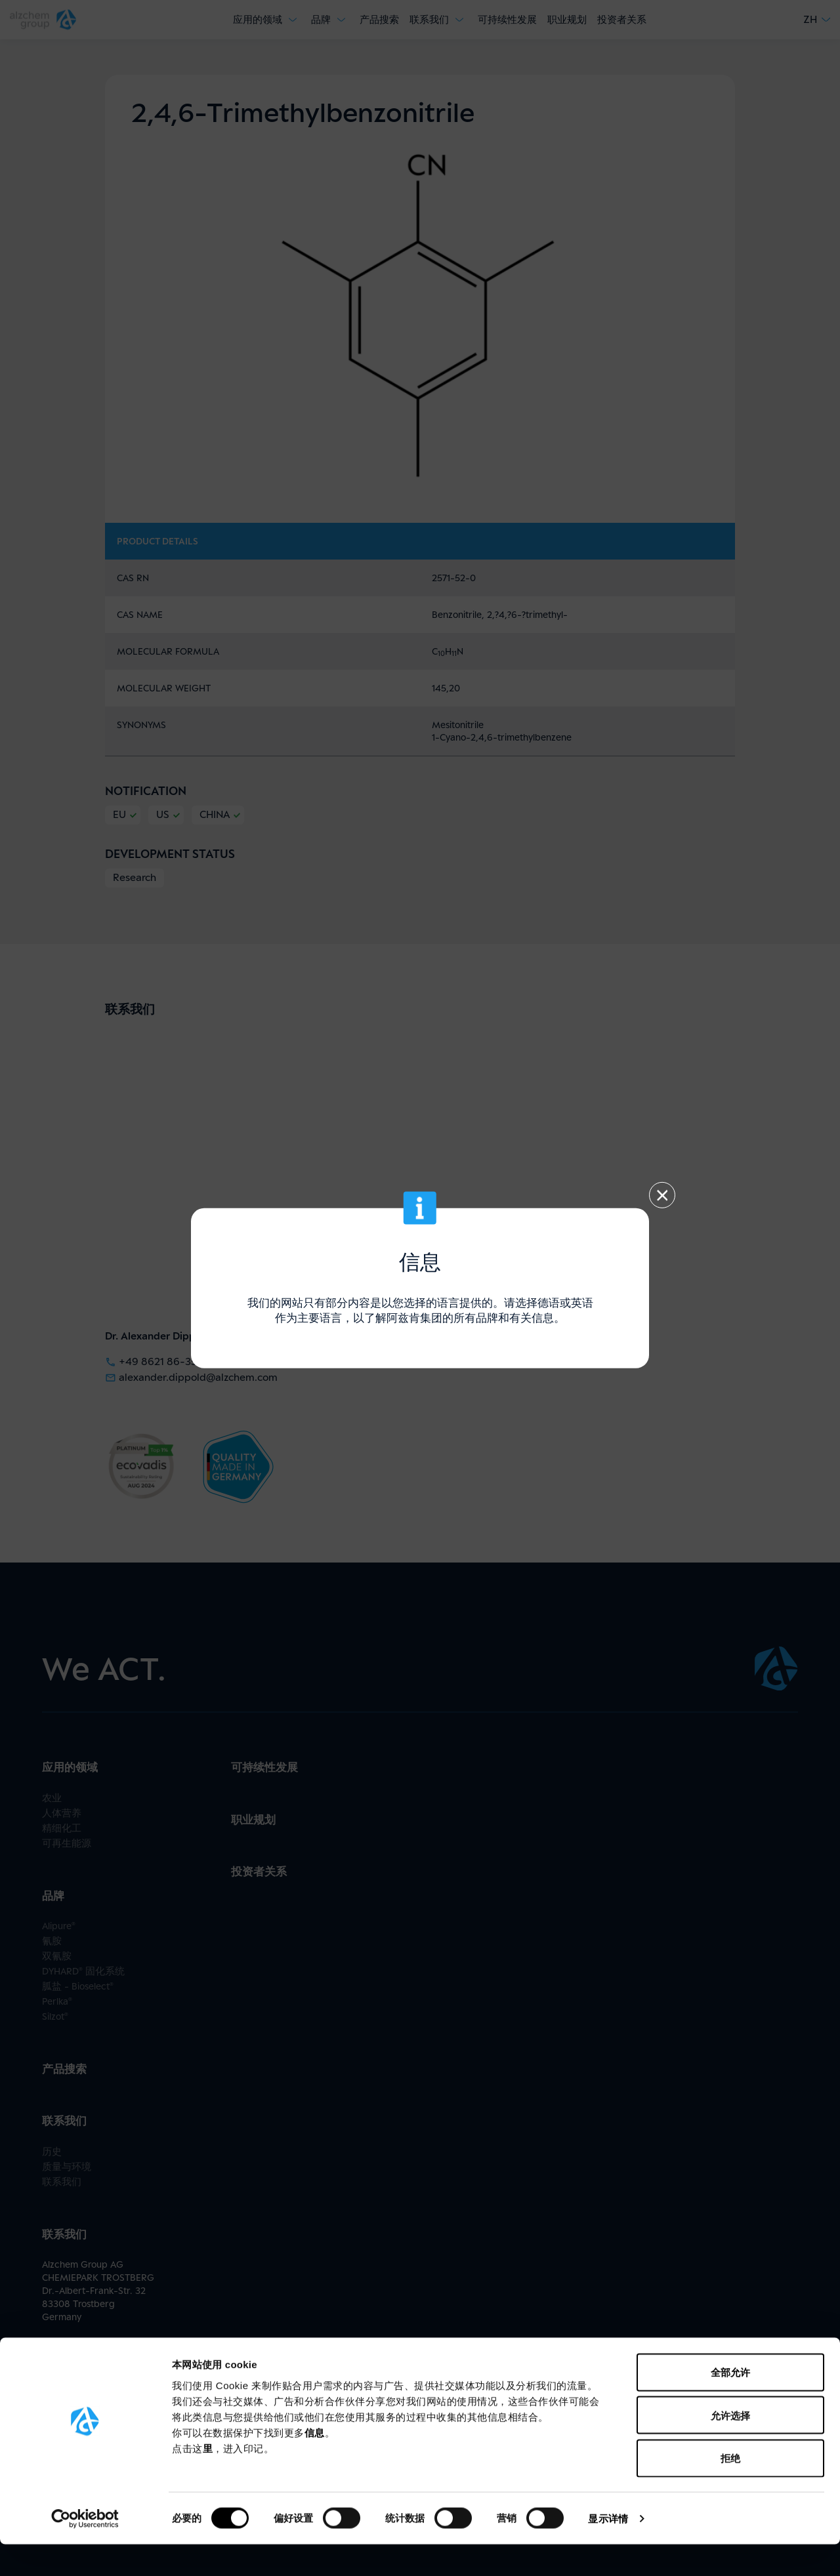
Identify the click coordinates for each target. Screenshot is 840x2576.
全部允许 (730, 2403)
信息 (314, 2464)
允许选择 (730, 2447)
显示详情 (607, 2550)
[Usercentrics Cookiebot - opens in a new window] (85, 2550)
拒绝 (730, 2489)
